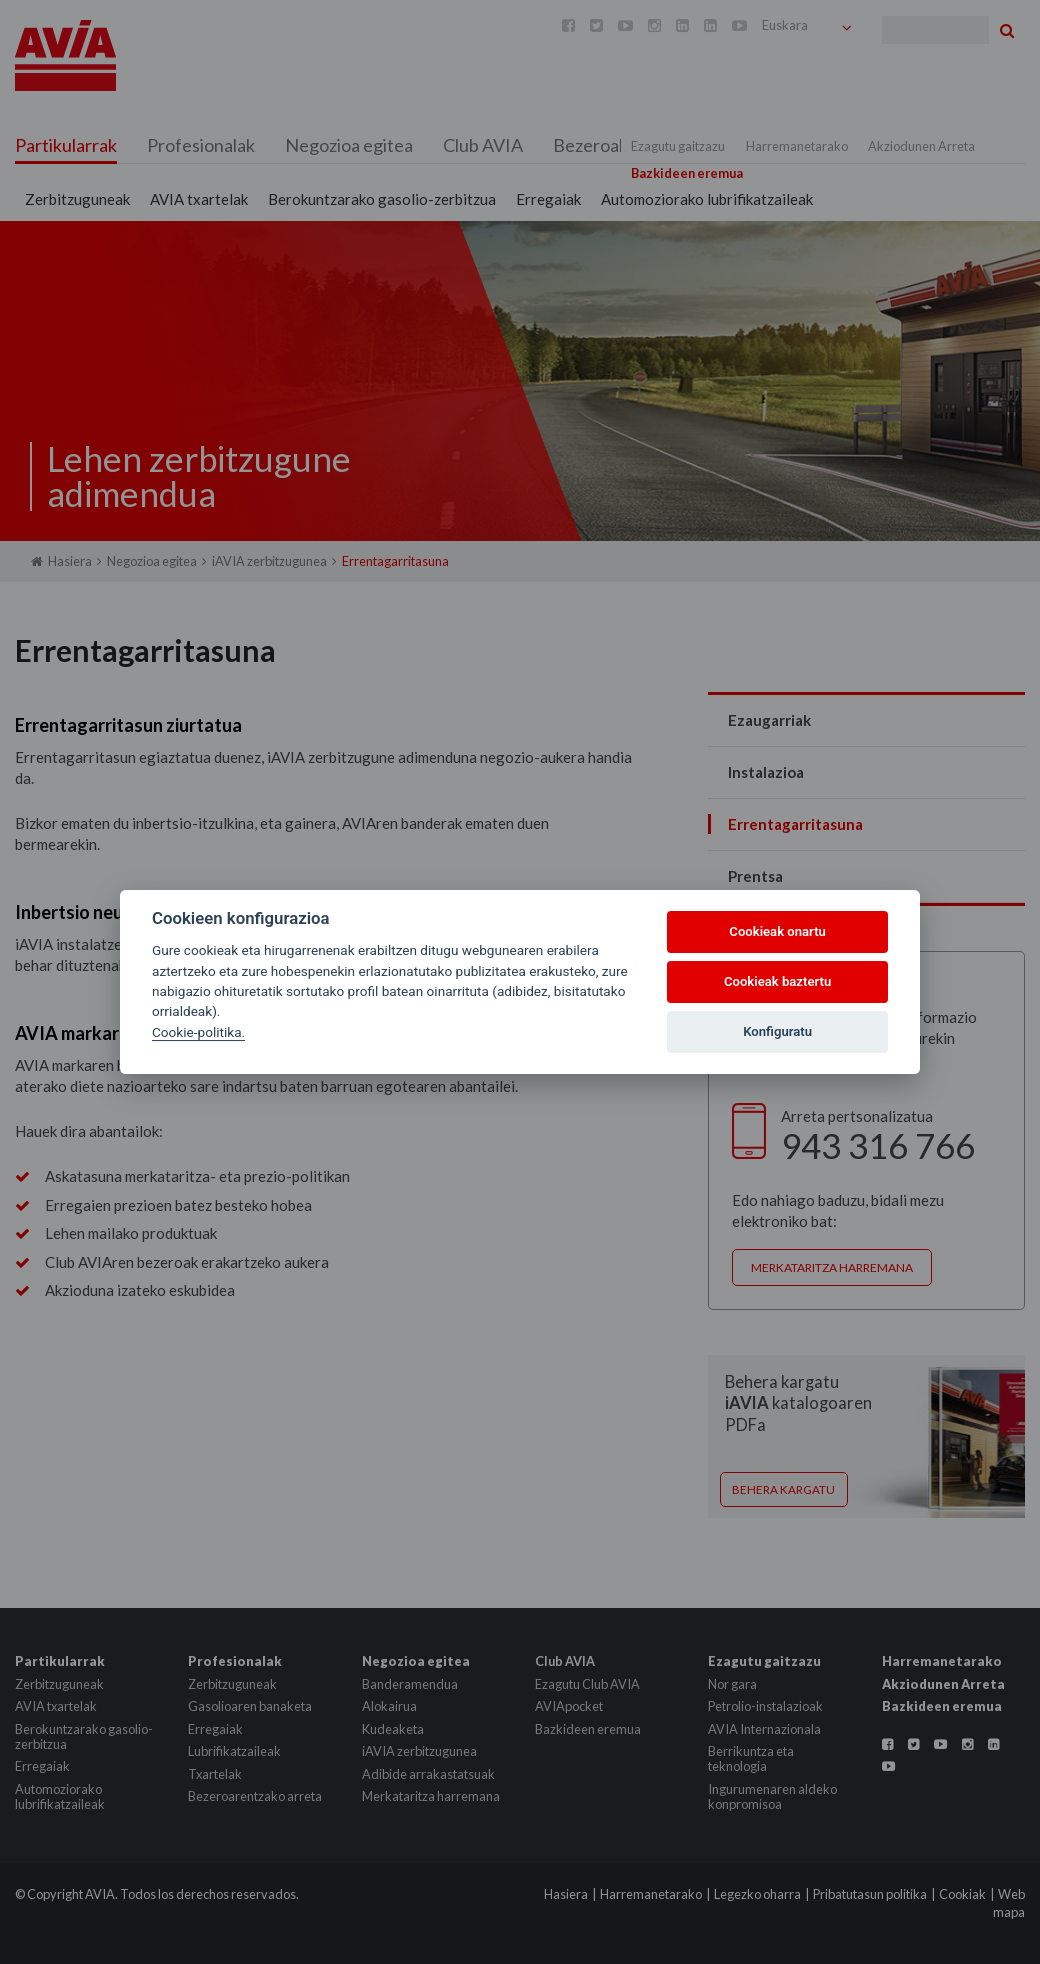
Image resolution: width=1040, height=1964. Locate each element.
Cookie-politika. (198, 1032)
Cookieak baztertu (777, 981)
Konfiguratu (777, 1031)
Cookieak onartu (777, 931)
